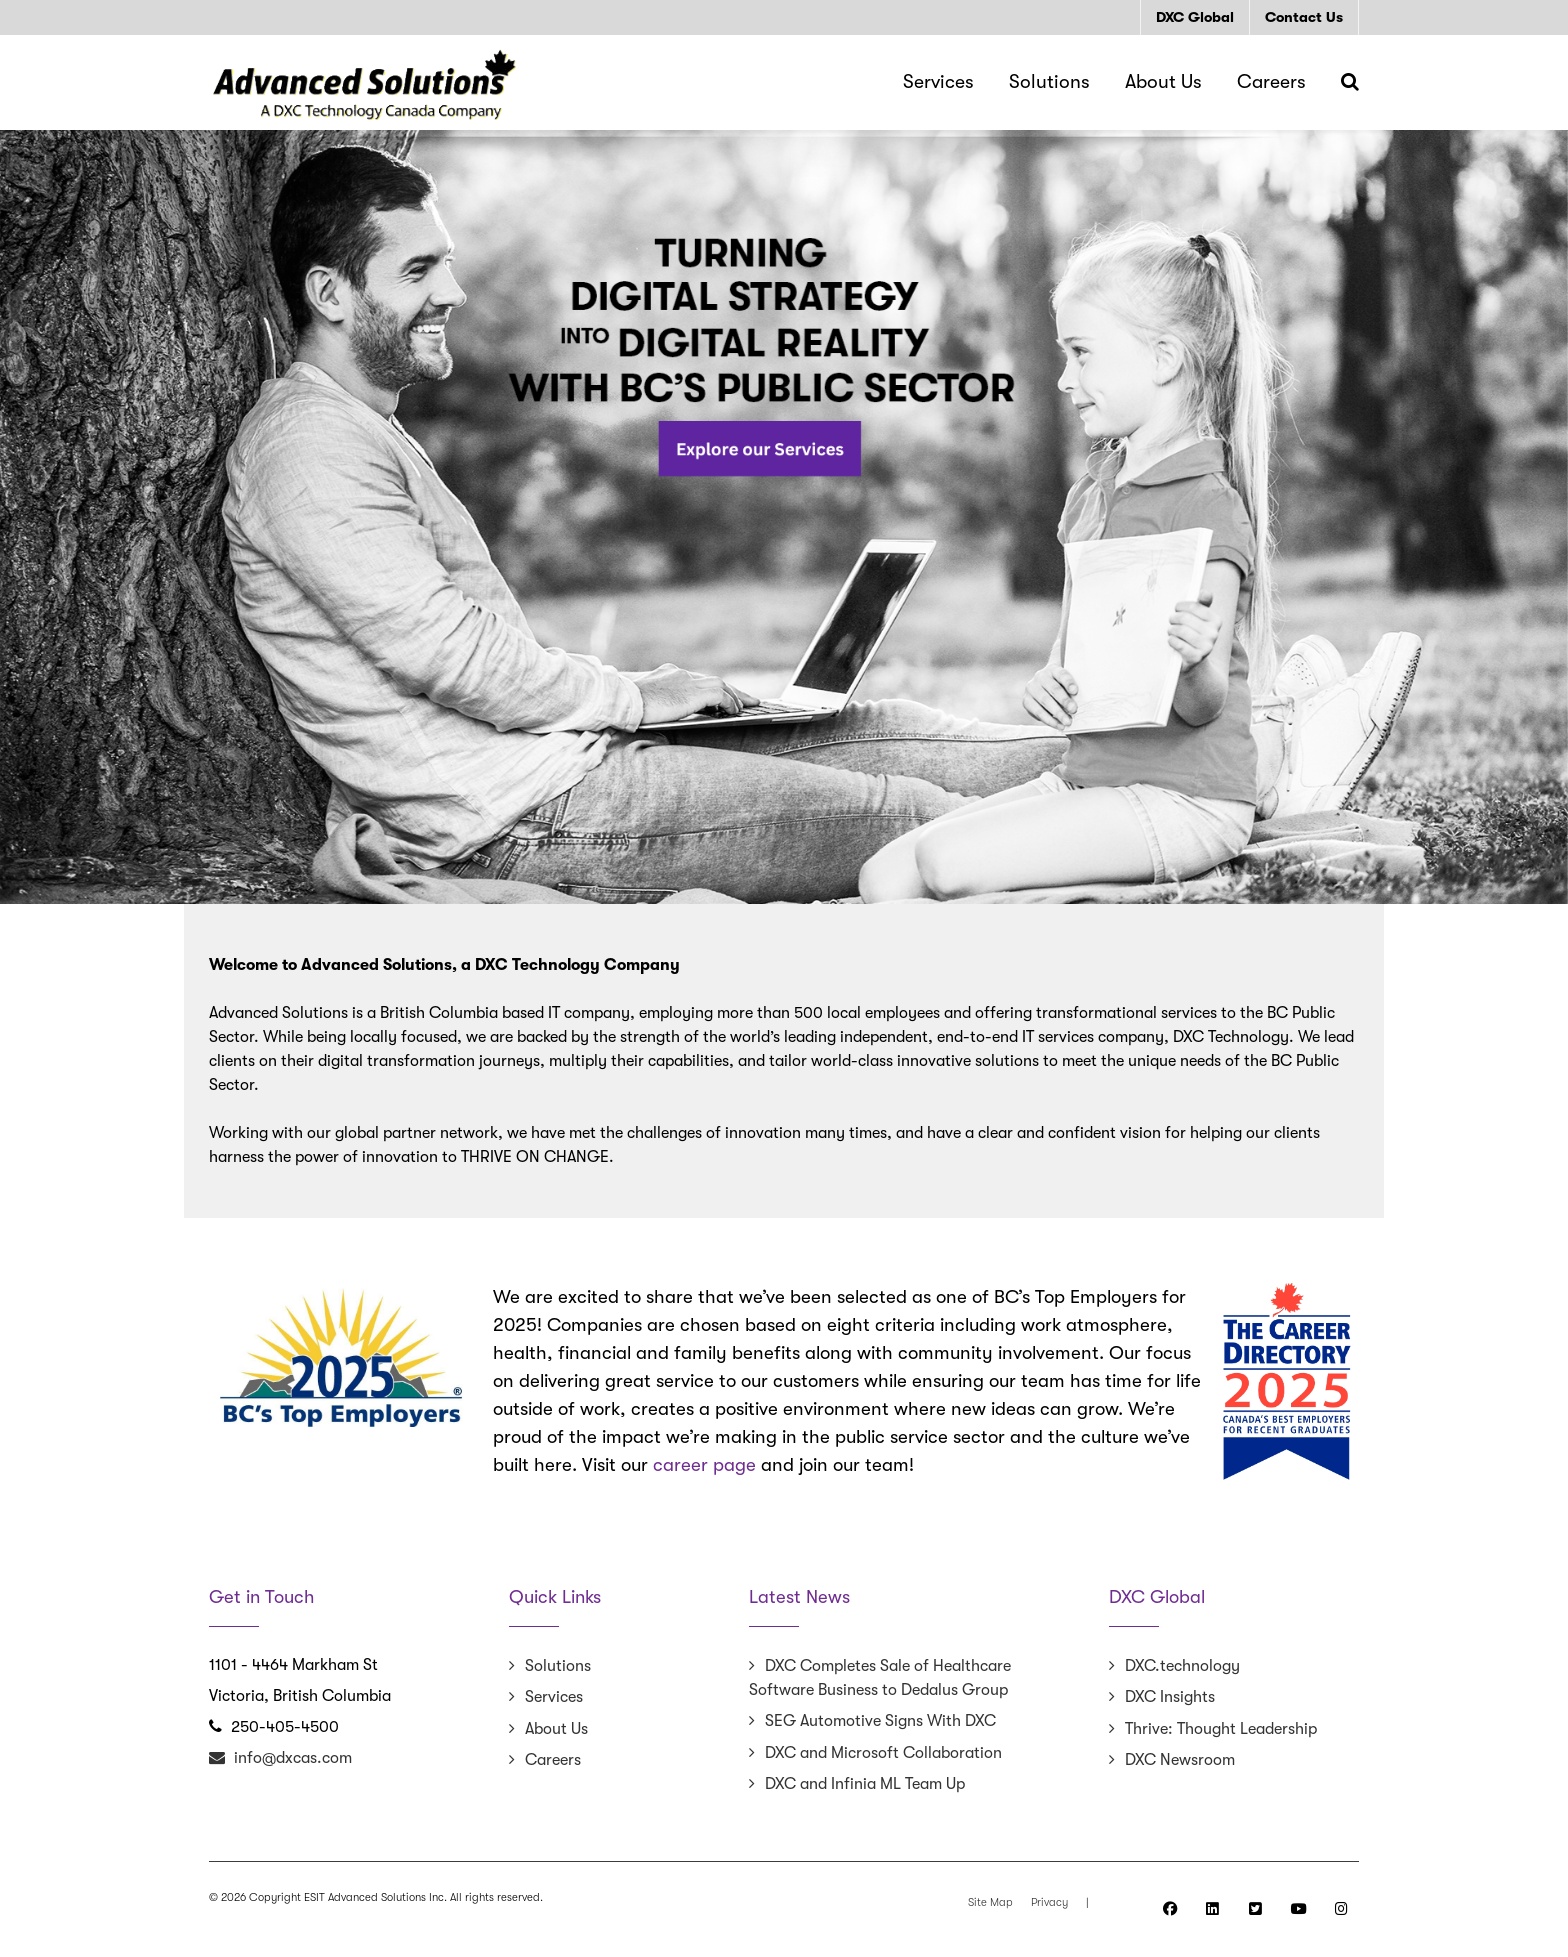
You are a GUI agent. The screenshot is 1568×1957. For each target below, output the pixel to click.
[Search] (1350, 82)
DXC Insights (1170, 1697)
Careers (553, 1760)
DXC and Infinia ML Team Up (865, 1784)
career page (704, 1465)
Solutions (558, 1666)
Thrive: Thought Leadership (1221, 1729)
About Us (556, 1729)
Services (554, 1697)
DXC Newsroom (1180, 1760)
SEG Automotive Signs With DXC (880, 1721)
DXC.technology (1182, 1666)
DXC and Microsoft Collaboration (883, 1753)
